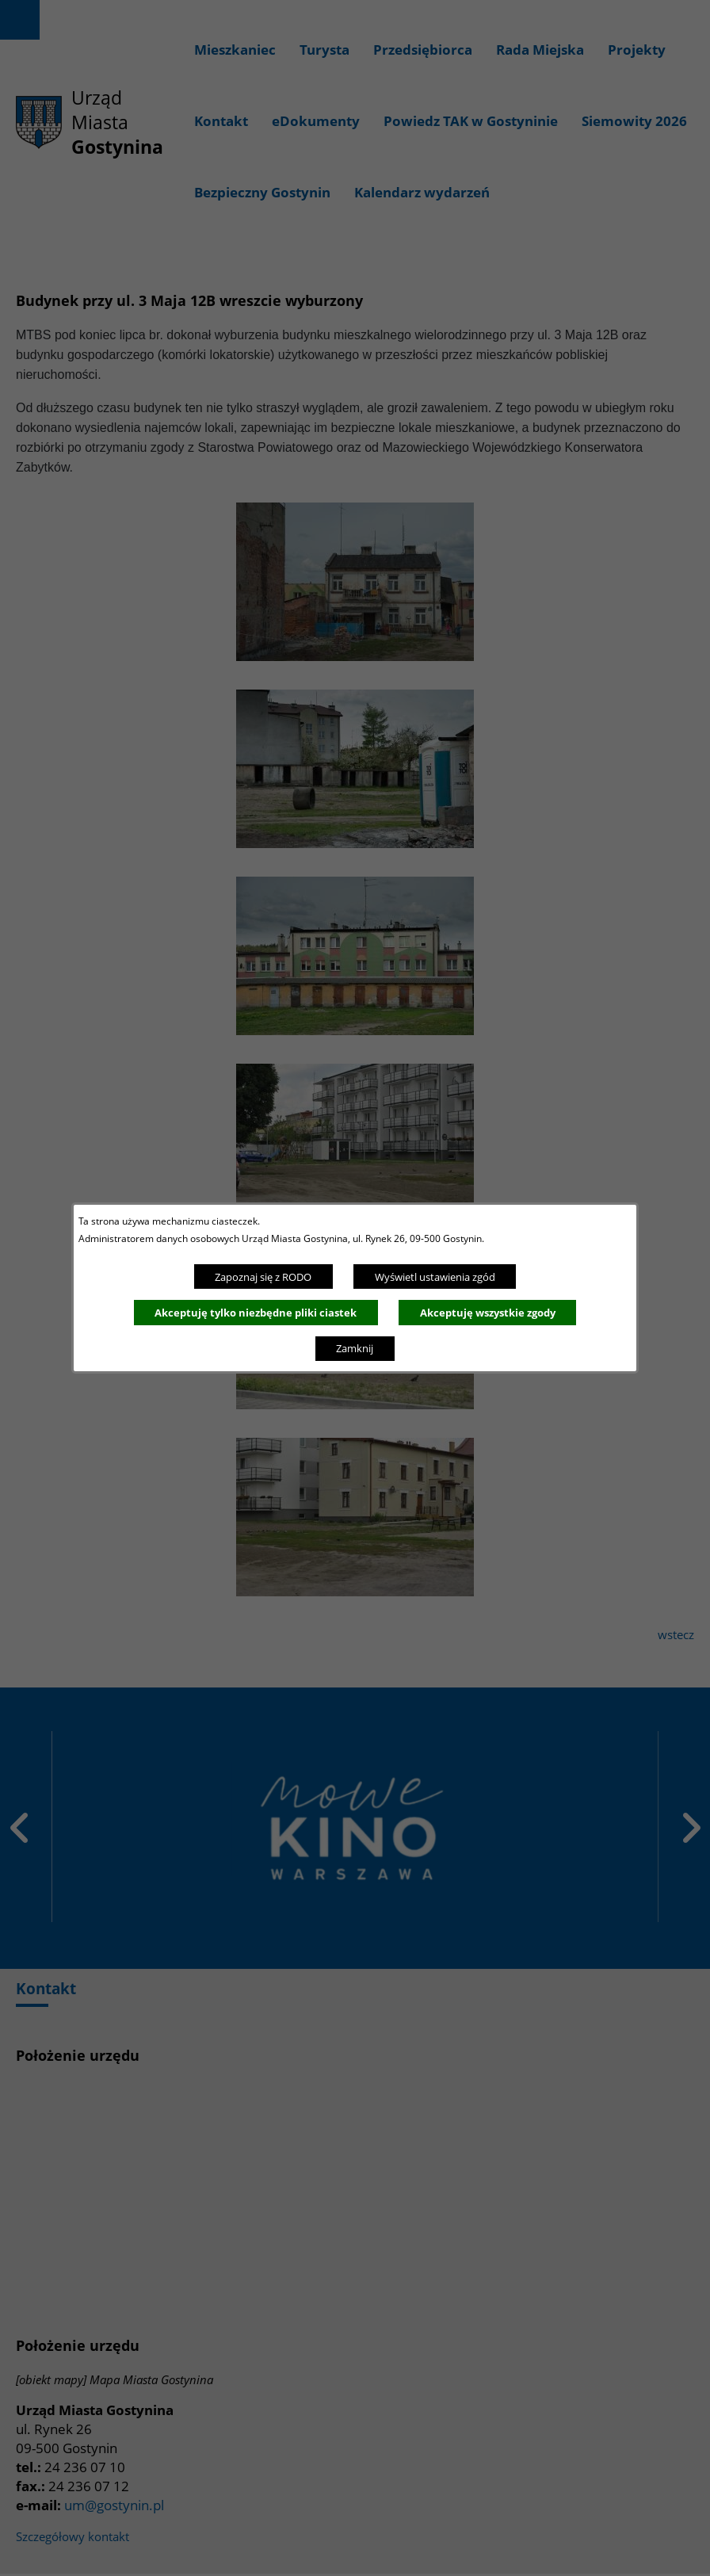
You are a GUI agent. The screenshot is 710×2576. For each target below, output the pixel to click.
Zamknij (354, 1348)
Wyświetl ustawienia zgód (435, 1277)
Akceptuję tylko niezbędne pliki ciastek (256, 1312)
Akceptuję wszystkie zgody (487, 1312)
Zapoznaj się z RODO (263, 1277)
